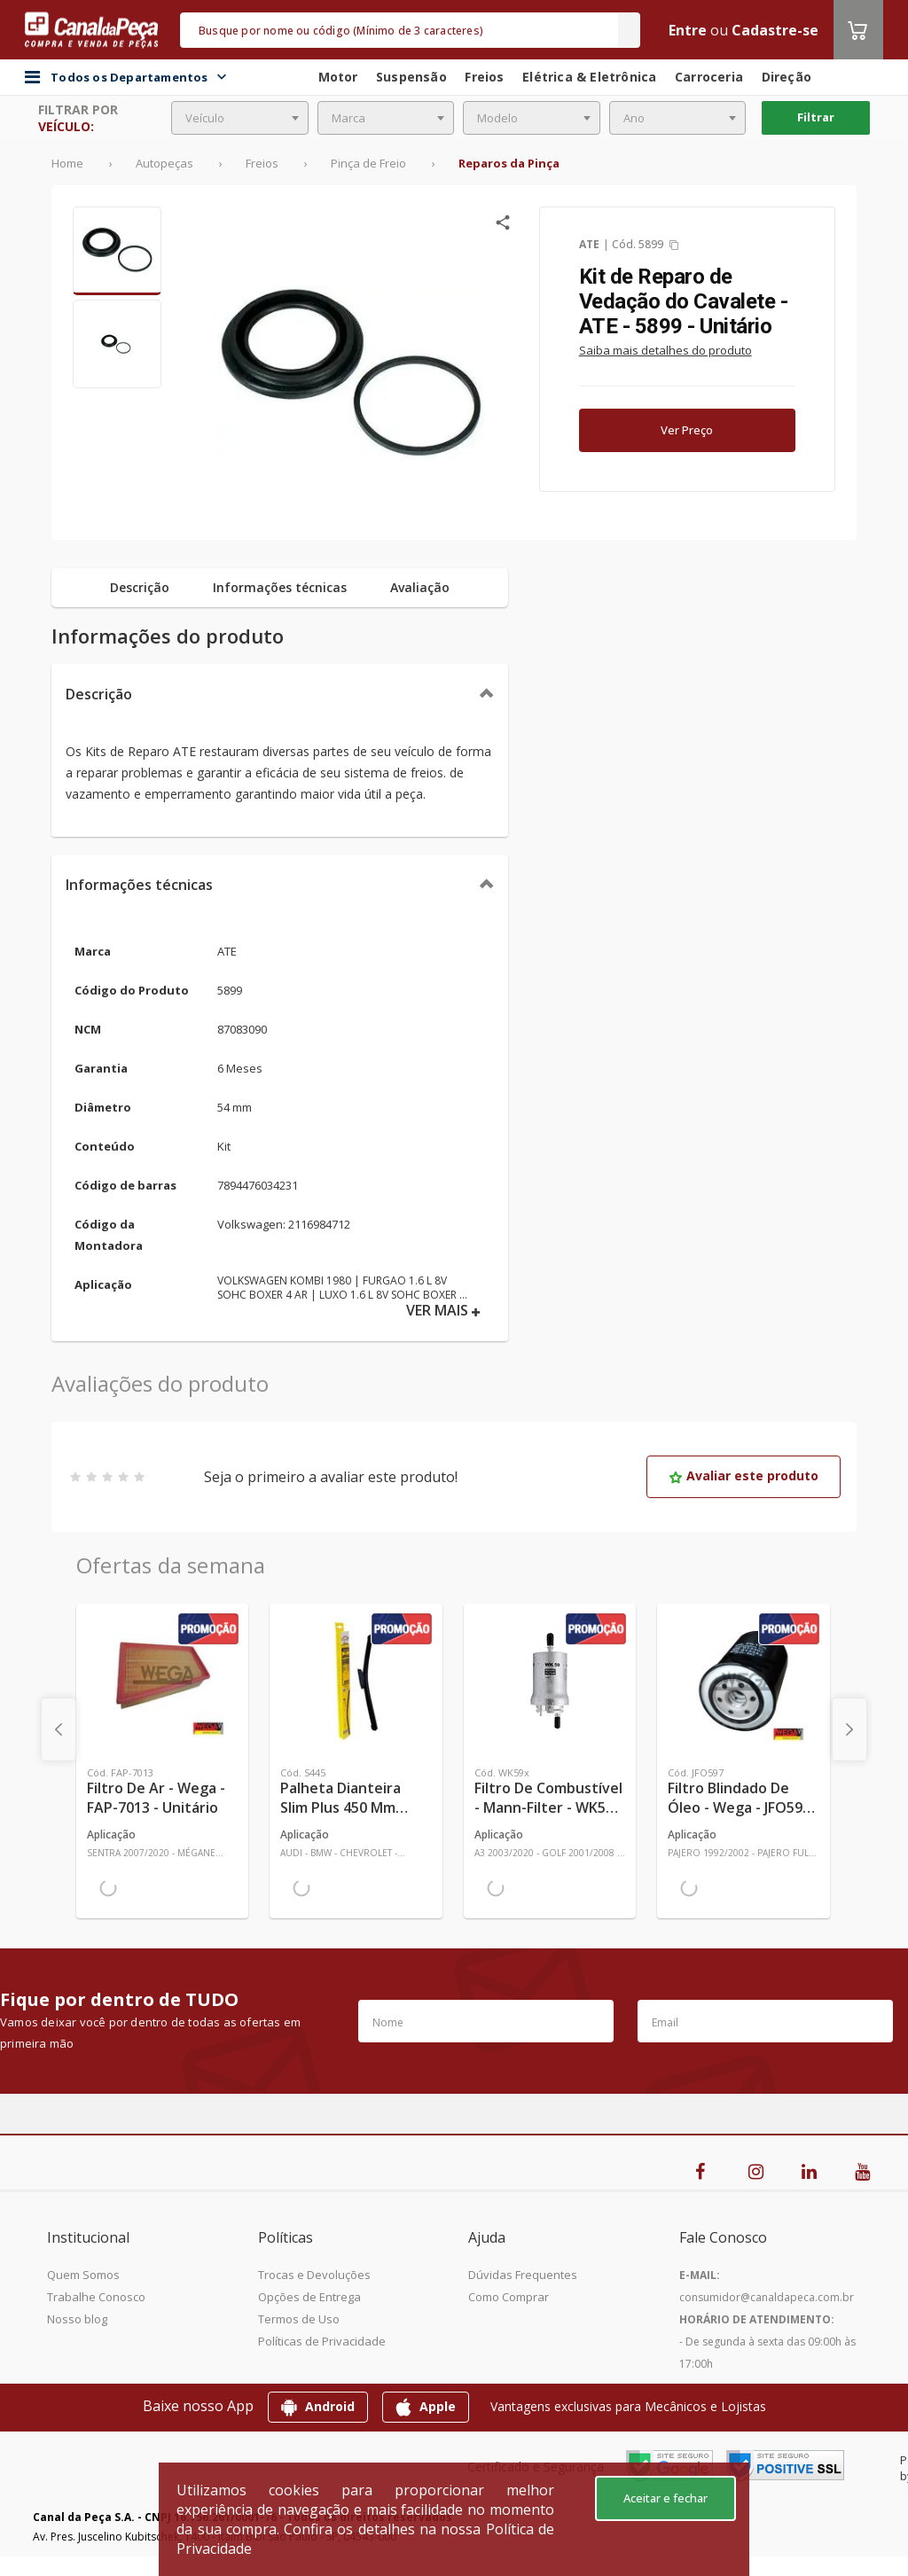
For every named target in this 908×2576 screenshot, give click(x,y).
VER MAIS (443, 1310)
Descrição (99, 694)
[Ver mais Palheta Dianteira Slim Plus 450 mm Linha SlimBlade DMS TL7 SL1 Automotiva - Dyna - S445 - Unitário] (355, 1680)
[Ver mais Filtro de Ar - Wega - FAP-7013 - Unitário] (162, 1680)
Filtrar (815, 117)
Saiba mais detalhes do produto (665, 350)
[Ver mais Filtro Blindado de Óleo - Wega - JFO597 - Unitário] (743, 1680)
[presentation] (58, 1729)
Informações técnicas (139, 884)
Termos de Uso (299, 2319)
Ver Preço (687, 430)
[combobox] (240, 118)
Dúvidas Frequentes (522, 2275)
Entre (688, 30)
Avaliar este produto (743, 1475)
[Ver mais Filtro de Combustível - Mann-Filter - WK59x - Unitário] (549, 1680)
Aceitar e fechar (665, 2498)
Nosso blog (77, 2319)
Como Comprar (508, 2297)
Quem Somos (83, 2275)
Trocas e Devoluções (314, 2275)
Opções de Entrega (309, 2297)
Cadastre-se (775, 30)
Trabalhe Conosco (96, 2297)
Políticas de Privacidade (322, 2341)
